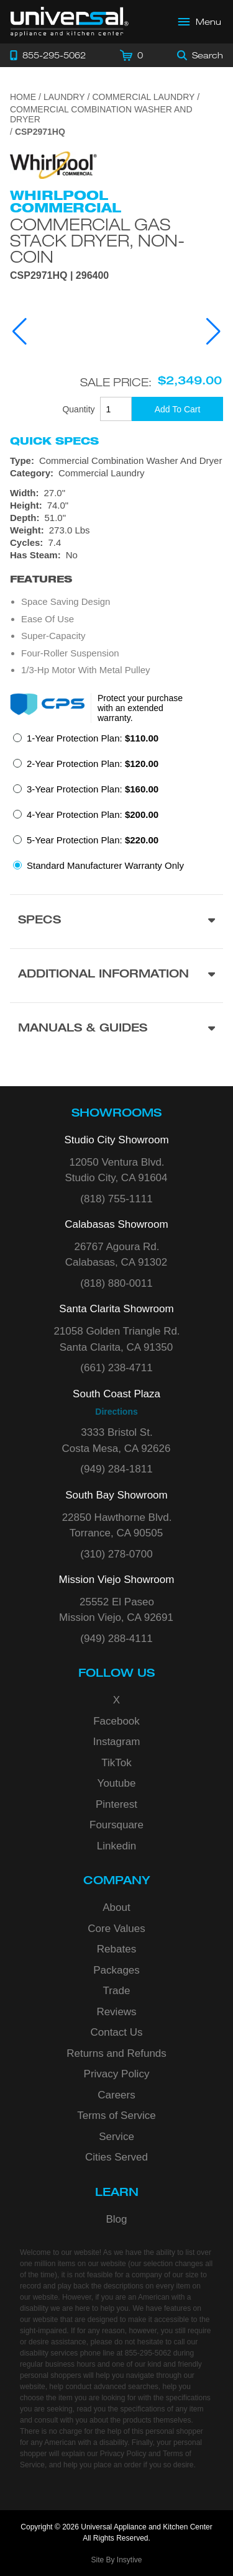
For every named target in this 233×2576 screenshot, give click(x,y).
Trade (116, 1991)
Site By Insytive (116, 2560)
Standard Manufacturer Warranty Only (105, 865)
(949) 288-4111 (116, 1638)
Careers (116, 2095)
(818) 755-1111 (116, 1199)
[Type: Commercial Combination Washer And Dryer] (116, 461)
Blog (116, 2219)
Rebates (116, 1949)
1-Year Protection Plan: (92, 738)
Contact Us (116, 2032)
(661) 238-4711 (116, 1368)
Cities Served (116, 2157)
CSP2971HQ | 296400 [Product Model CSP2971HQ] (59, 276)
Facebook (116, 1721)
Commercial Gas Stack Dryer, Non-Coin (97, 240)
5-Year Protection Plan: (92, 840)
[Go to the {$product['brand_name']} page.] (53, 164)
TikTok (116, 1763)
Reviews (116, 2012)
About (116, 1907)
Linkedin (116, 1846)
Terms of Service (116, 2115)
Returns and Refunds (116, 2053)
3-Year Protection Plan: (92, 789)
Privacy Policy (117, 2074)
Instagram (116, 1742)
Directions (116, 1412)
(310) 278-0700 (116, 1554)
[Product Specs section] (116, 921)
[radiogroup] (116, 805)
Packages (116, 1970)
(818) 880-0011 (116, 1283)
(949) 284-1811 (116, 1469)
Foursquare (116, 1825)
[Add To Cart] (177, 409)
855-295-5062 (148, 2353)
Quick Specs (54, 441)
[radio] (85, 742)
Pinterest (116, 1804)
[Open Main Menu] (200, 21)
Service (116, 2137)
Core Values (116, 1928)
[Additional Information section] (116, 975)
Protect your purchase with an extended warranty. (140, 708)
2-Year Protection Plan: (92, 763)
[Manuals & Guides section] (116, 1029)
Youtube (117, 1783)
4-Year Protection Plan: (92, 814)
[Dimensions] (116, 511)
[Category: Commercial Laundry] (116, 473)
